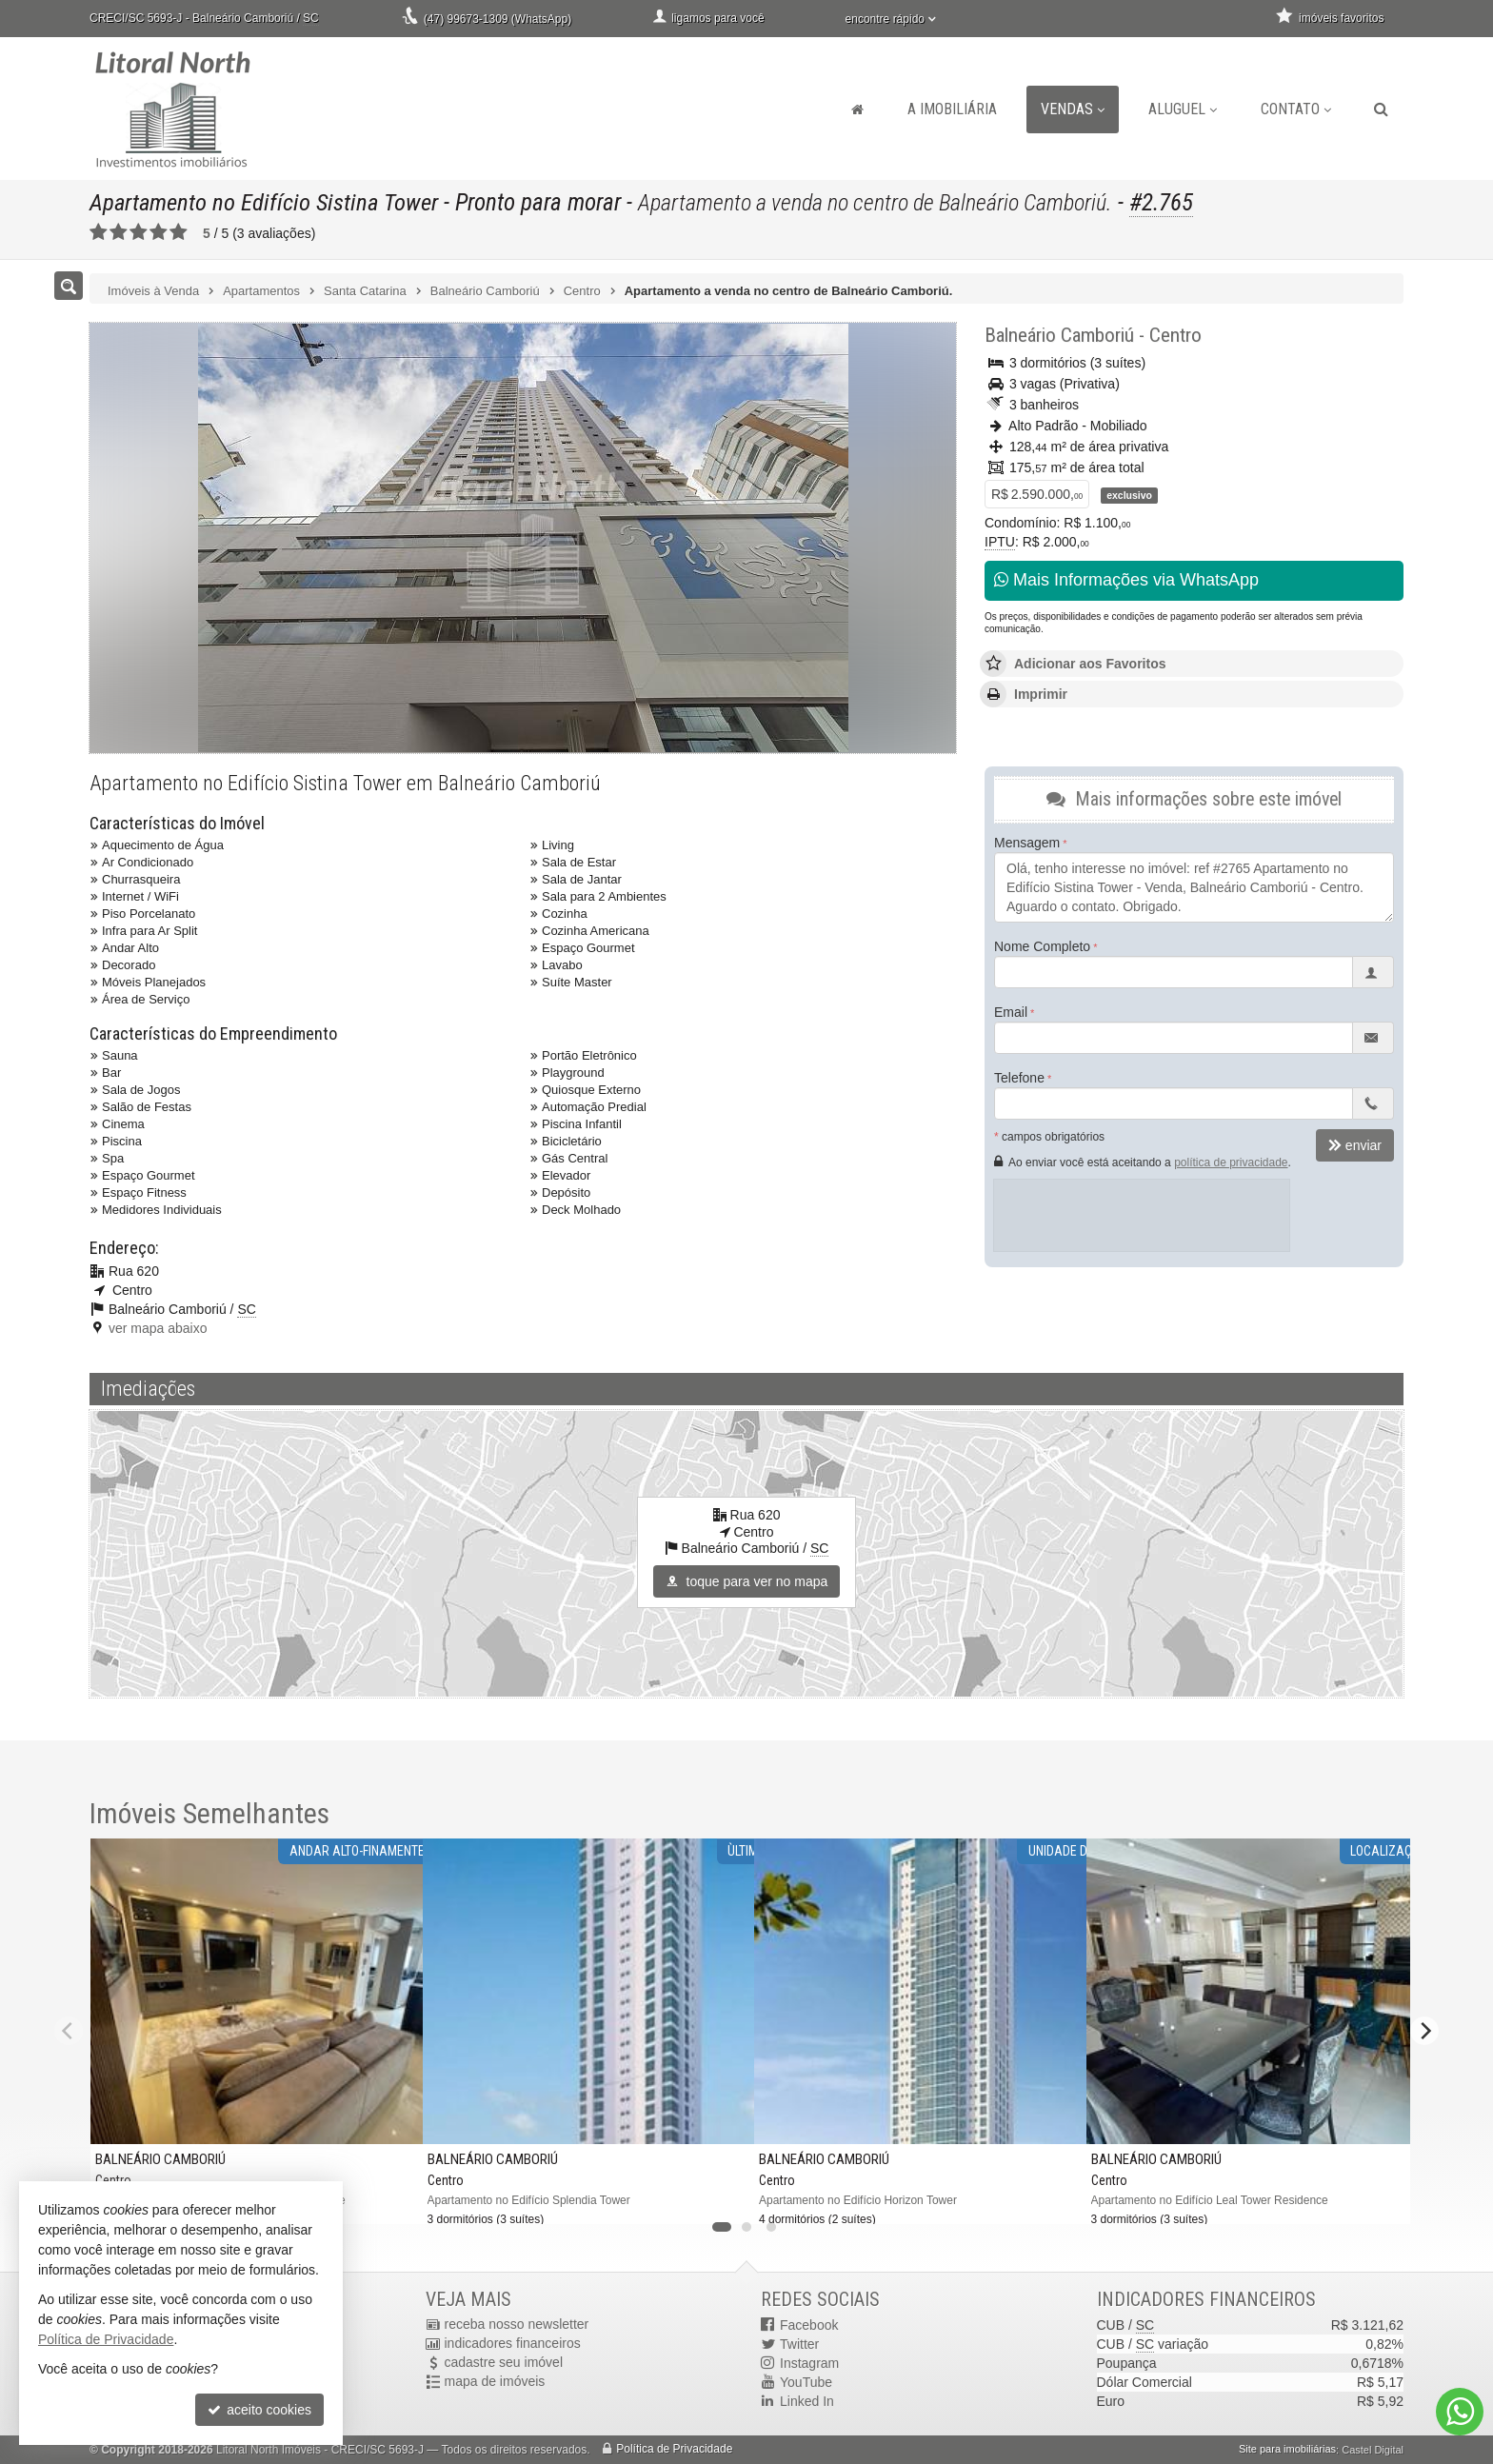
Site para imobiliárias (1287, 2449)
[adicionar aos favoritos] (393, 2197)
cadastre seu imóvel (504, 2363)
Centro (1175, 335)
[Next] (1424, 2031)
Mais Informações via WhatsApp (1126, 579)
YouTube (806, 2382)
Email (1010, 1012)
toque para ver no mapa (747, 1581)
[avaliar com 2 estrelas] (118, 232)
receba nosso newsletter (517, 2325)
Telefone (1019, 1077)
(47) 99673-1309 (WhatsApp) (497, 19)
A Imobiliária (952, 109)
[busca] (1381, 109)
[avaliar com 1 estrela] (99, 232)
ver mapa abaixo (158, 1328)
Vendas (1073, 109)
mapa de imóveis (495, 2382)
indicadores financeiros (513, 2344)
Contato (1296, 109)
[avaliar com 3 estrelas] (138, 232)
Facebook (809, 2325)
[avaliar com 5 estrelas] (178, 232)
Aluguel (1182, 109)
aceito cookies (259, 2409)
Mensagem (1027, 842)
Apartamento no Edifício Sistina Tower (266, 202)
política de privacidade (1230, 1162)
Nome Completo (1042, 946)
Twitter (799, 2344)
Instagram (809, 2363)
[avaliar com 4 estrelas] (158, 232)
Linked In (807, 2401)
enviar (1355, 1145)
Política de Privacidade (674, 2449)
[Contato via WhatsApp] (1459, 2411)
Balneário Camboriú (1059, 335)
